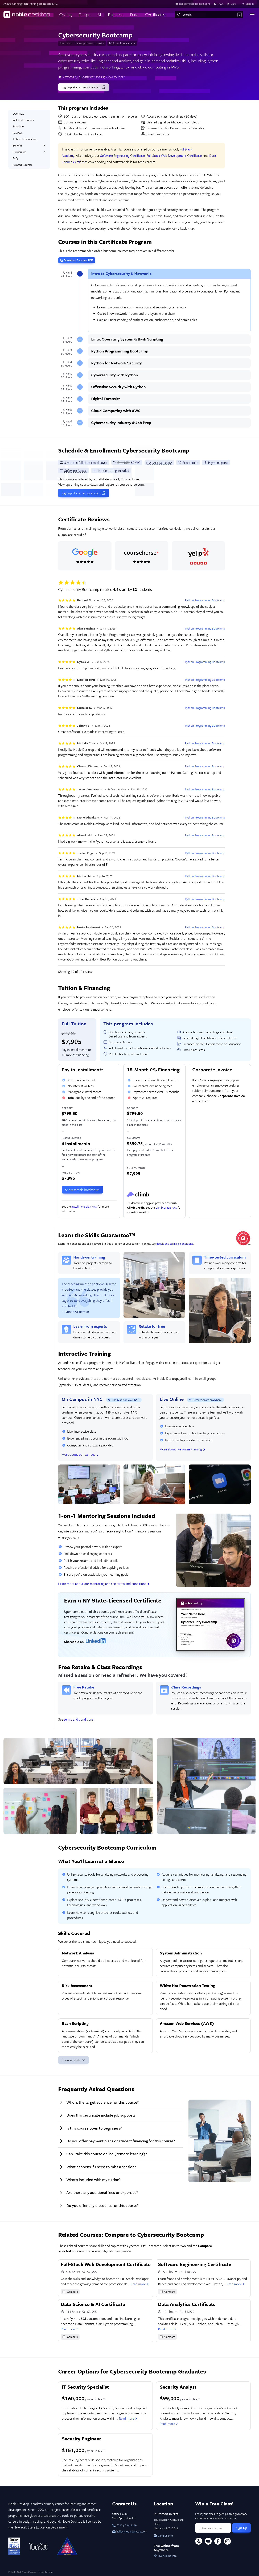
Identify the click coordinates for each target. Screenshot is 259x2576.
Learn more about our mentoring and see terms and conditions (104, 1583)
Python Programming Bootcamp (205, 600)
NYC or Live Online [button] (122, 43)
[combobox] (209, 14)
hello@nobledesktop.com (129, 2531)
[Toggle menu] (252, 14)
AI (99, 14)
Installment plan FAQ (84, 1206)
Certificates (155, 14)
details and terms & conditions (174, 1244)
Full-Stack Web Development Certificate (174, 155)
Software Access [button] (73, 470)
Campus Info (163, 2536)
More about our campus (80, 1454)
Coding (65, 14)
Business (115, 14)
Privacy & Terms (45, 2572)
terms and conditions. (79, 1719)
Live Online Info (165, 2556)
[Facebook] (217, 2542)
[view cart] (232, 3)
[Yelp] (198, 2542)
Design (85, 14)
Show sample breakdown (82, 1189)
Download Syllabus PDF (76, 260)
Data (134, 14)
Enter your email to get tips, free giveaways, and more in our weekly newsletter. (221, 2516)
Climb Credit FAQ (166, 1207)
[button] (72, 122)
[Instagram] (227, 2542)
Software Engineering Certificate (122, 155)
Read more (140, 2283)
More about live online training (183, 1449)
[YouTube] (208, 2542)
